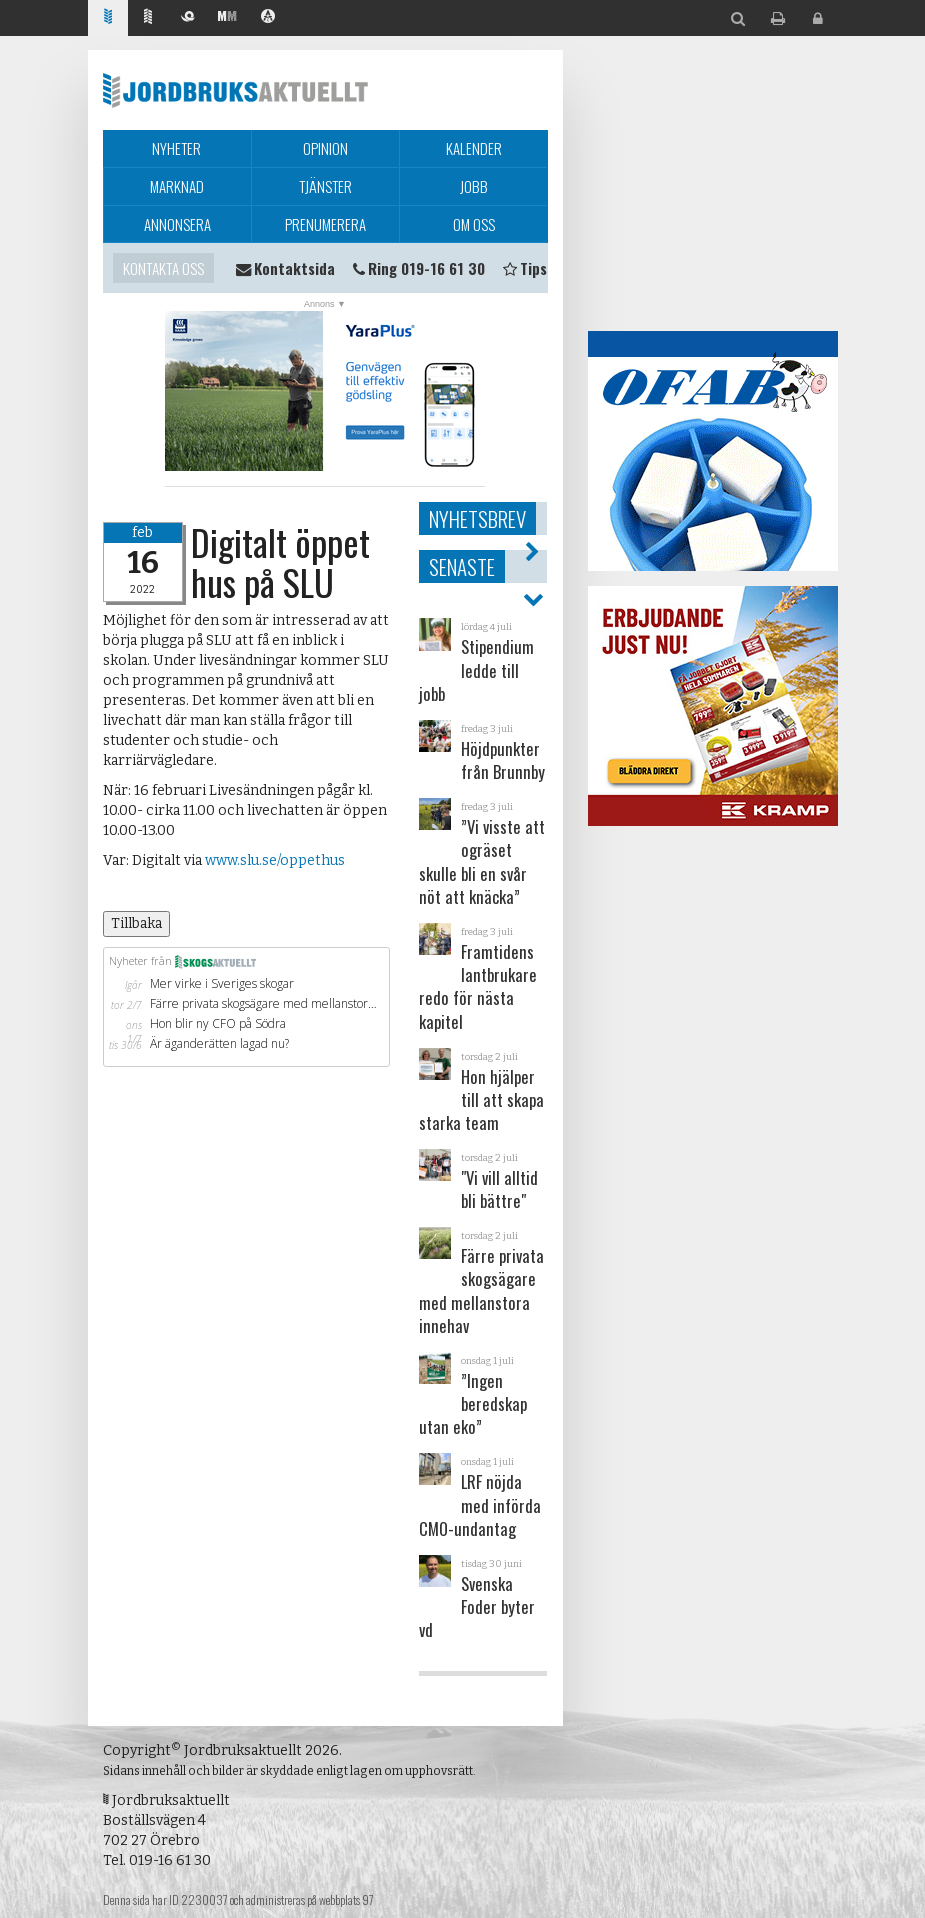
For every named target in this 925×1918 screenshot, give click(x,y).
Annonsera (177, 224)
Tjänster (325, 186)
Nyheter (176, 148)
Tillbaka (136, 923)
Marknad (177, 186)
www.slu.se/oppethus (273, 860)
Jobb (474, 186)
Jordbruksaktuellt (235, 90)
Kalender (474, 148)
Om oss (474, 224)
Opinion (325, 148)
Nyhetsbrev (477, 518)
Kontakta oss (163, 268)
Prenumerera (325, 224)
